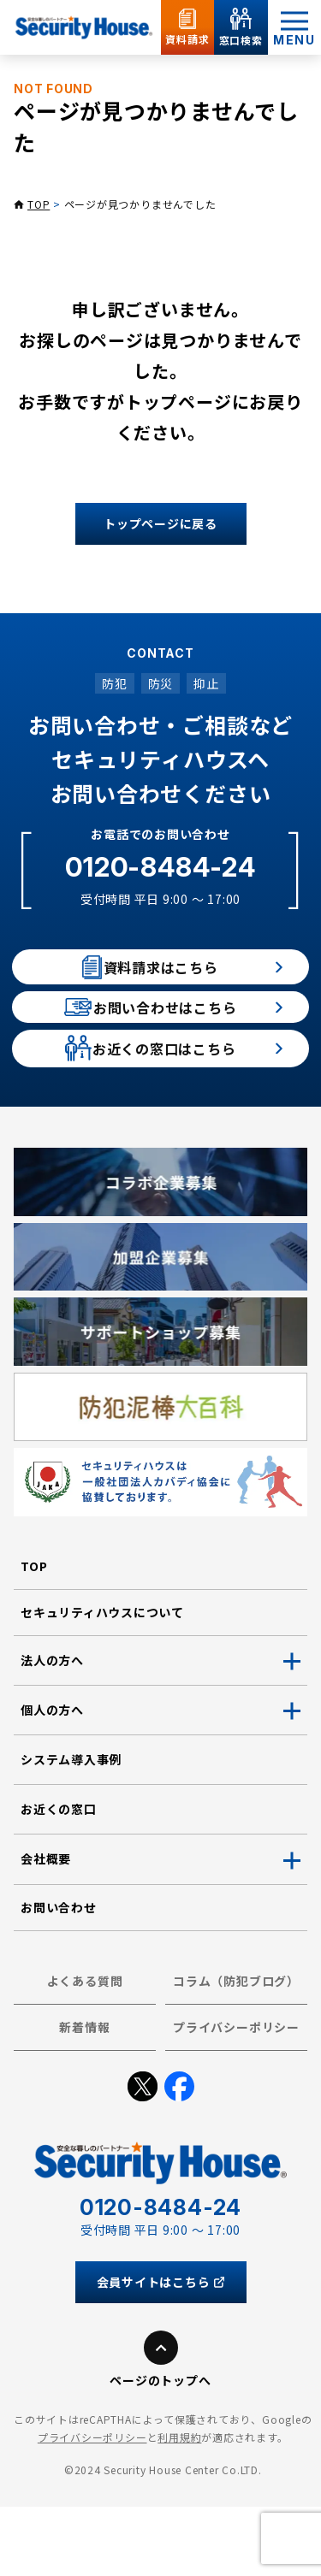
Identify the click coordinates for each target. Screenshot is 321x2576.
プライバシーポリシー (236, 2096)
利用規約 (179, 2507)
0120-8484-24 (160, 867)
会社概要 (46, 1928)
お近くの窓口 (59, 1879)
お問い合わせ (59, 1976)
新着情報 (84, 2096)
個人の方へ (52, 1778)
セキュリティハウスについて (102, 1681)
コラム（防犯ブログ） (236, 2050)
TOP (38, 204)
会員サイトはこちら (161, 2351)
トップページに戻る (160, 523)
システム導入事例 (71, 1829)
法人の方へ (52, 1729)
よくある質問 (85, 2050)
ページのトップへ (160, 2449)
